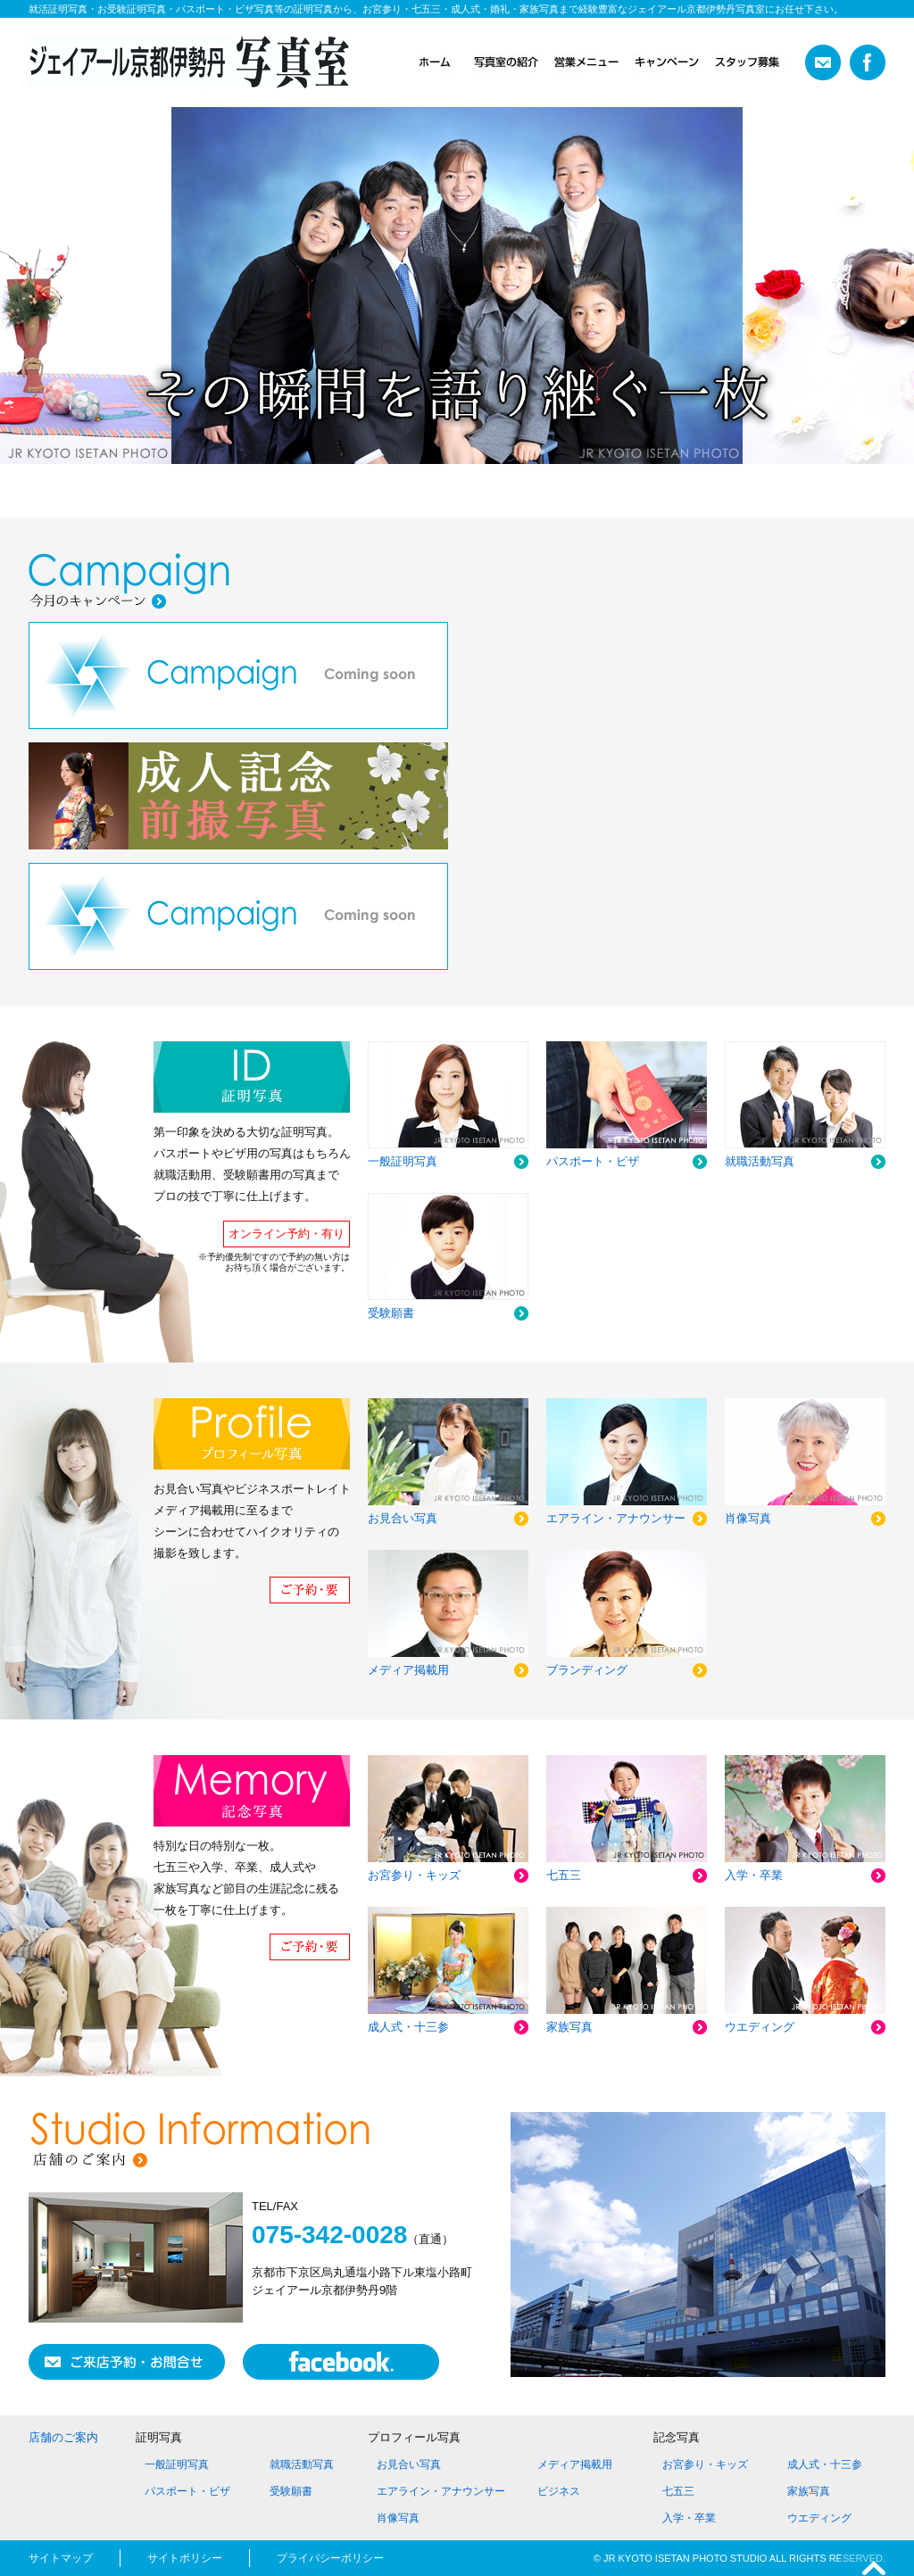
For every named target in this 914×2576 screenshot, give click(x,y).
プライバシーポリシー (330, 2558)
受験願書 (291, 2491)
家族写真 (808, 2491)
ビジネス (558, 2491)
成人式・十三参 (824, 2464)
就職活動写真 (302, 2464)
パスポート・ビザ (187, 2491)
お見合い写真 (409, 2464)
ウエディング (819, 2518)
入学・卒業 (689, 2518)
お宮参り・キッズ (705, 2464)
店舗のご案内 (63, 2437)
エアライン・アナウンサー (441, 2491)
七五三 (678, 2491)
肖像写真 (398, 2518)
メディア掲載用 (574, 2464)
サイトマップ (61, 2558)
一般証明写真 (177, 2464)
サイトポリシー (184, 2558)
